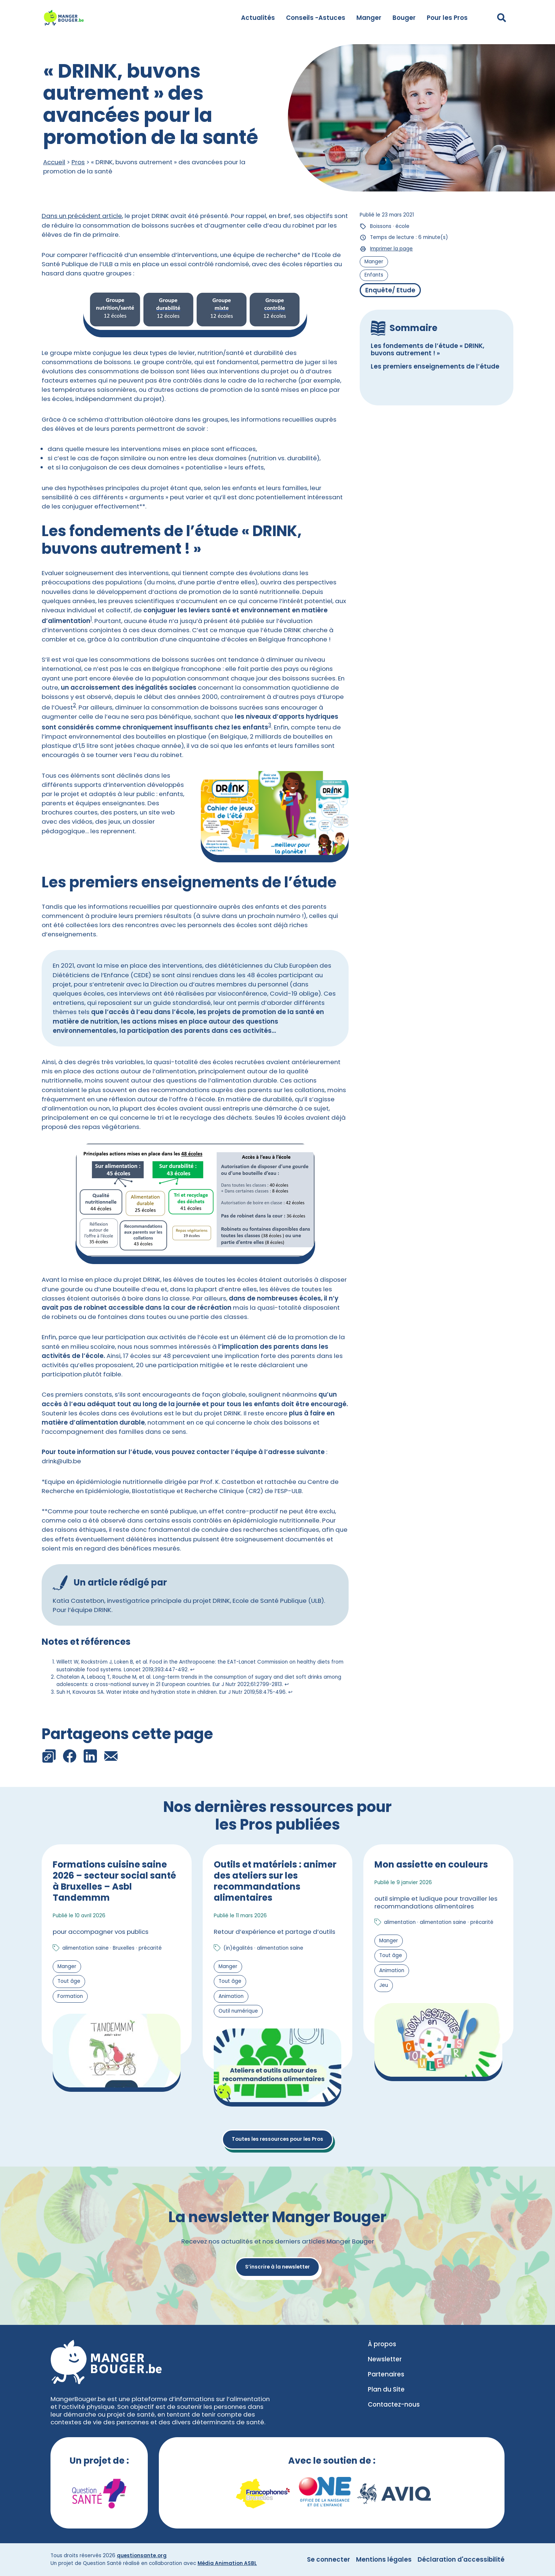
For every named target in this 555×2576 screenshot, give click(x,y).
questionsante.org (142, 2555)
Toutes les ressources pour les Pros (277, 2139)
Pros (78, 162)
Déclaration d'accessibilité (461, 2559)
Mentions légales (384, 2559)
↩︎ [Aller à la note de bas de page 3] (290, 1692)
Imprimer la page (391, 248)
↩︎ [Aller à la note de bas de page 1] (192, 1669)
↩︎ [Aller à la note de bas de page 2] (287, 1684)
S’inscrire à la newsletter (277, 2266)
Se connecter (328, 2559)
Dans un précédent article (82, 215)
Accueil (54, 162)
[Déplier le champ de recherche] (501, 17)
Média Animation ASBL (227, 2563)
